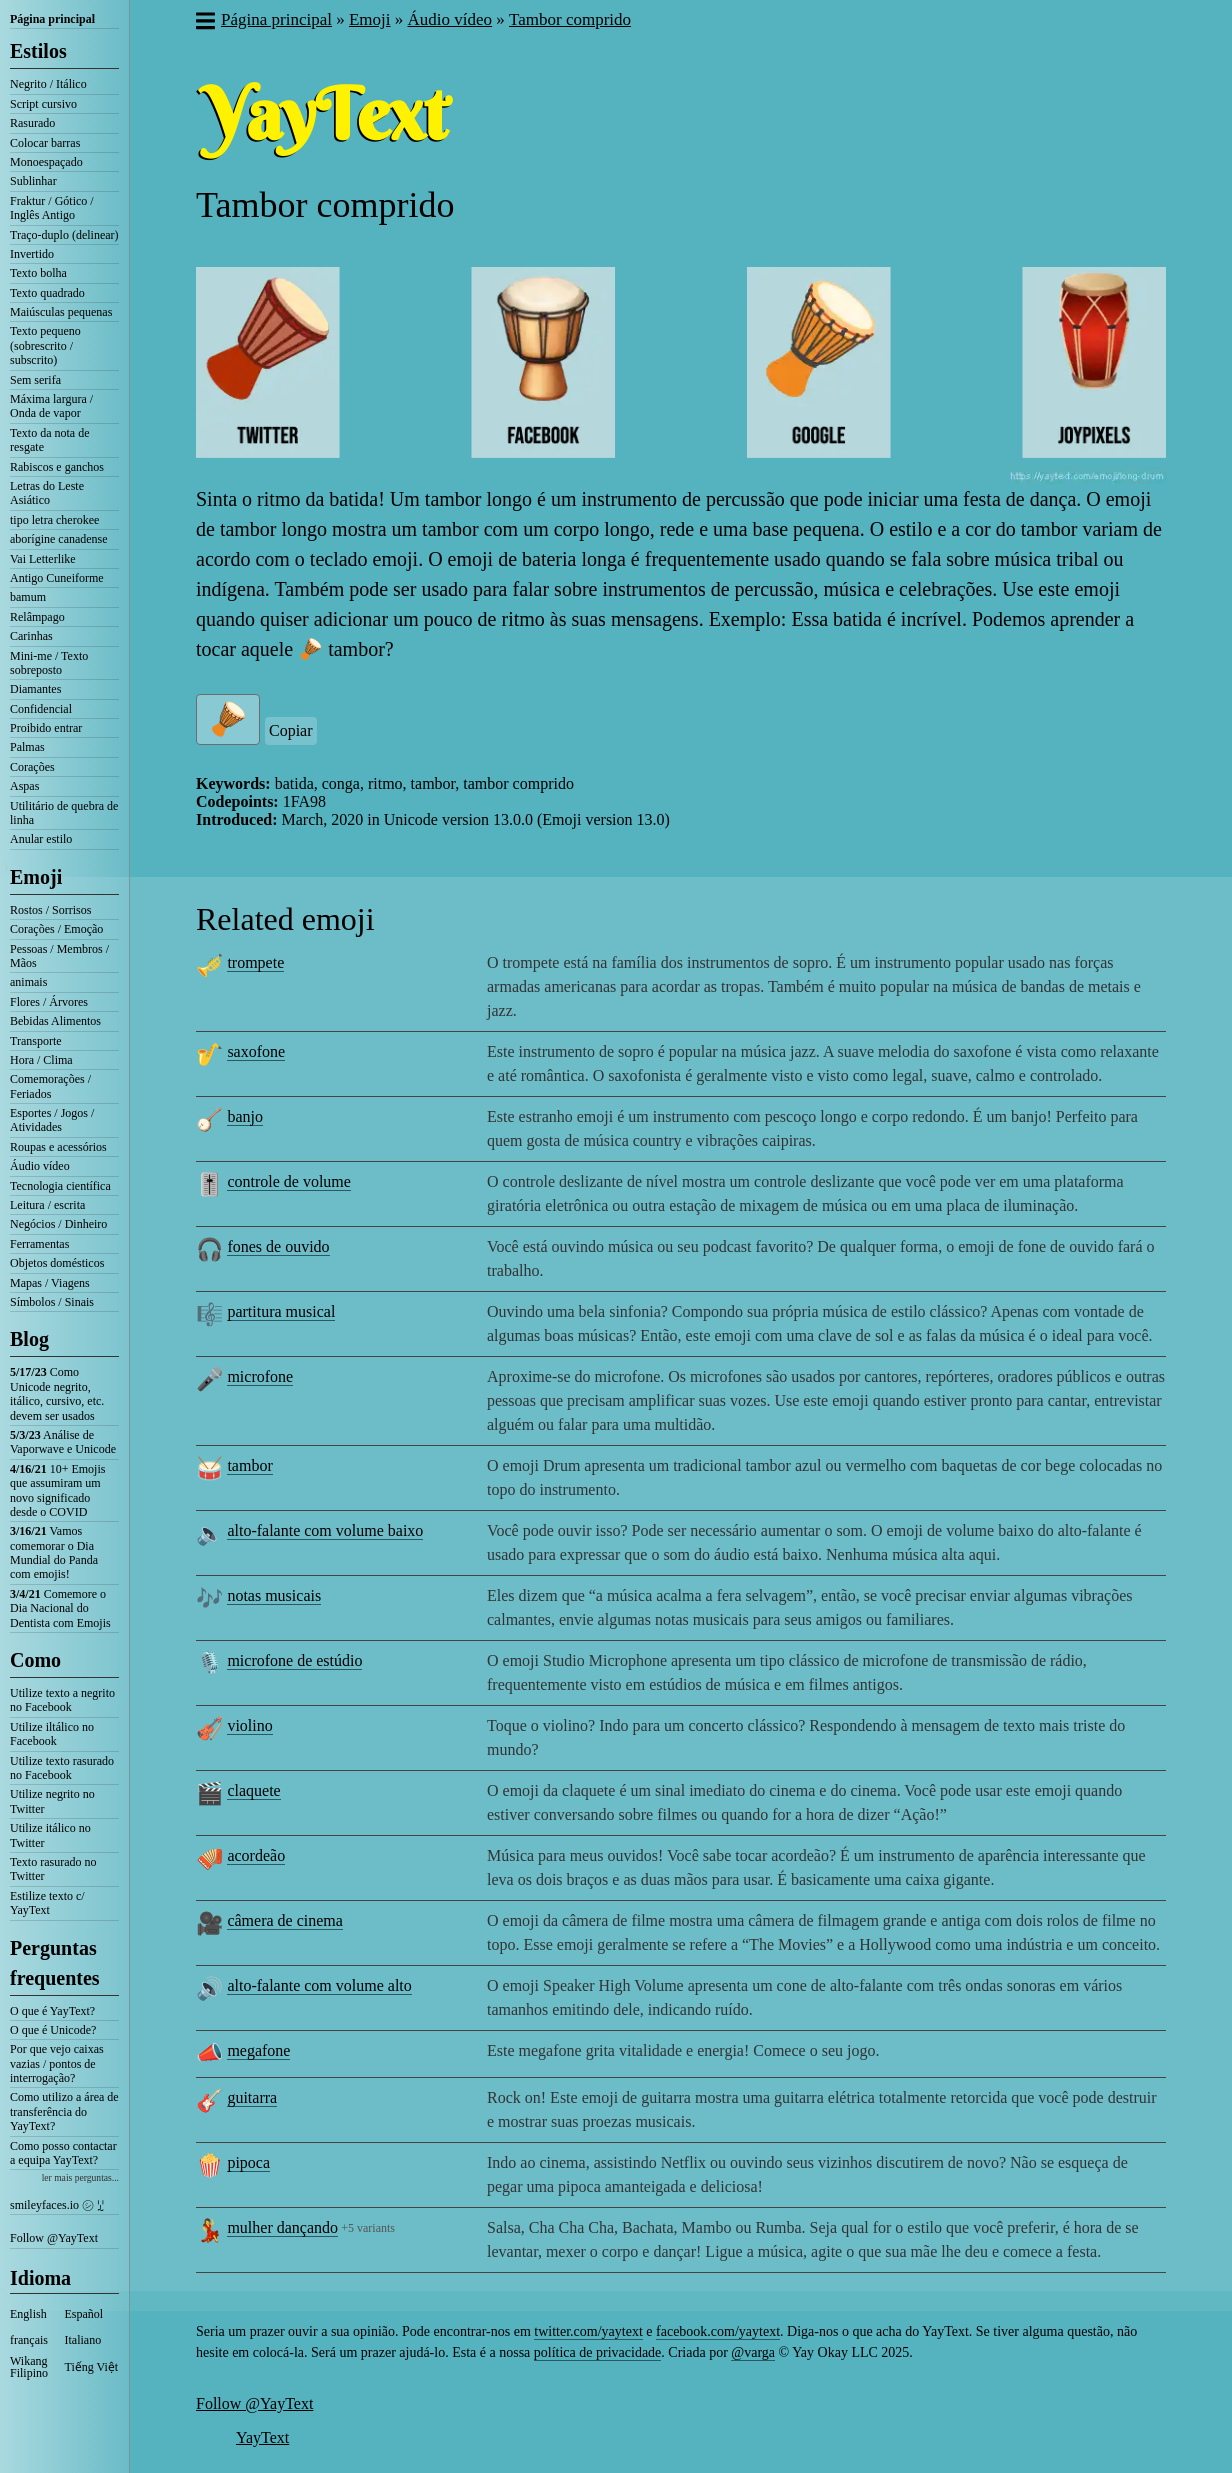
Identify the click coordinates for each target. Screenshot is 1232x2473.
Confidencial (41, 709)
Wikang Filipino (29, 2367)
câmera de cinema (284, 1920)
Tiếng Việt (92, 2367)
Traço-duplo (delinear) (64, 235)
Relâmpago (37, 617)
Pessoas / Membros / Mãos (59, 956)
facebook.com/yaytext (718, 2331)
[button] (204, 23)
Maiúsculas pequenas (61, 312)
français (29, 2340)
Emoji (36, 877)
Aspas (24, 786)
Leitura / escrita (47, 1205)
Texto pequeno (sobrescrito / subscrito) (45, 345)
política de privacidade (598, 2352)
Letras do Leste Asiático (47, 493)
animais (28, 982)
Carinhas (31, 636)
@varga (753, 2352)
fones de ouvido (278, 1246)
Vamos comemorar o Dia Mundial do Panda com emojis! (54, 1552)
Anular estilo (41, 839)
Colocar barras (45, 143)
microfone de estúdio (294, 1660)
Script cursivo (43, 104)
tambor (249, 1465)
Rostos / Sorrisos (50, 910)
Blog (29, 1339)
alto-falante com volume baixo (325, 1530)
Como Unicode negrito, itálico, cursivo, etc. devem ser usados (57, 1393)
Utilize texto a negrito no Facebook (62, 1700)
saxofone (256, 1051)
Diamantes (35, 689)
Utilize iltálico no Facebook (52, 1734)
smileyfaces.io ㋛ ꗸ (57, 2205)
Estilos (38, 51)
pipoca (248, 2162)
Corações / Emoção (56, 929)
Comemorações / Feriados (50, 1086)
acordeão (256, 1855)
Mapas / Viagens (50, 1283)
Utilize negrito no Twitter (52, 1801)
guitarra (252, 2097)
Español (84, 2314)
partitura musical (281, 1311)
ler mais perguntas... (80, 2177)
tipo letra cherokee (54, 520)
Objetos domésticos (57, 1263)
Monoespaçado (46, 162)
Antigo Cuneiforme (57, 578)
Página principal (52, 19)
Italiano (83, 2340)
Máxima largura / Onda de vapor (51, 406)
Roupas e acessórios (58, 1147)
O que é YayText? (52, 2011)
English (28, 2314)
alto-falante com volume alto (319, 1985)
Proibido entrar (46, 728)
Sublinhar (33, 181)
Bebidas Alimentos (55, 1021)
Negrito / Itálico (48, 84)
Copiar (291, 730)
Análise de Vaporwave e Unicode (63, 1442)
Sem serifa (35, 380)
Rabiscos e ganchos (57, 467)
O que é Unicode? (53, 2030)
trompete (255, 962)
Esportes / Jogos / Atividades (52, 1120)
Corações (32, 767)
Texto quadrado (47, 293)
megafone (258, 2050)
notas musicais (274, 1595)
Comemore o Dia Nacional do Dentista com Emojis (60, 1608)
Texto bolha (38, 273)
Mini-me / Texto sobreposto (49, 663)
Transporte (36, 1041)
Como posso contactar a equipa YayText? (63, 2153)
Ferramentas (39, 1244)
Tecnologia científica (60, 1186)
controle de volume (289, 1181)
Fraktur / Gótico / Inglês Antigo (52, 208)
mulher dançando (282, 2227)
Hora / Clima (41, 1060)
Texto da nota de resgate (49, 440)
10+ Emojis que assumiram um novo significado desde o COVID (57, 1490)
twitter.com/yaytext (588, 2331)
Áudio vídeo (40, 1166)
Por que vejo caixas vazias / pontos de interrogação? (57, 2063)
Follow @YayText (54, 2238)
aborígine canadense (59, 539)
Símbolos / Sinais (52, 1302)
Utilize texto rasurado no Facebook (62, 1768)
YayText (262, 2437)
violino (249, 1725)
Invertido (32, 254)
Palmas (27, 747)
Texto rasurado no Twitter (53, 1869)
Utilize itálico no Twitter (50, 1835)
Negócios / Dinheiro (58, 1224)
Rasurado (32, 123)
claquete (253, 1790)
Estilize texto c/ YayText (47, 1903)
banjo (245, 1116)
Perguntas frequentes (55, 1963)
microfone (260, 1376)
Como (35, 1660)
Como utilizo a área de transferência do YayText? (64, 2111)
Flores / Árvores (49, 1002)
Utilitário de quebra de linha (64, 813)
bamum (28, 597)
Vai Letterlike (43, 559)
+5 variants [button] (368, 2228)
